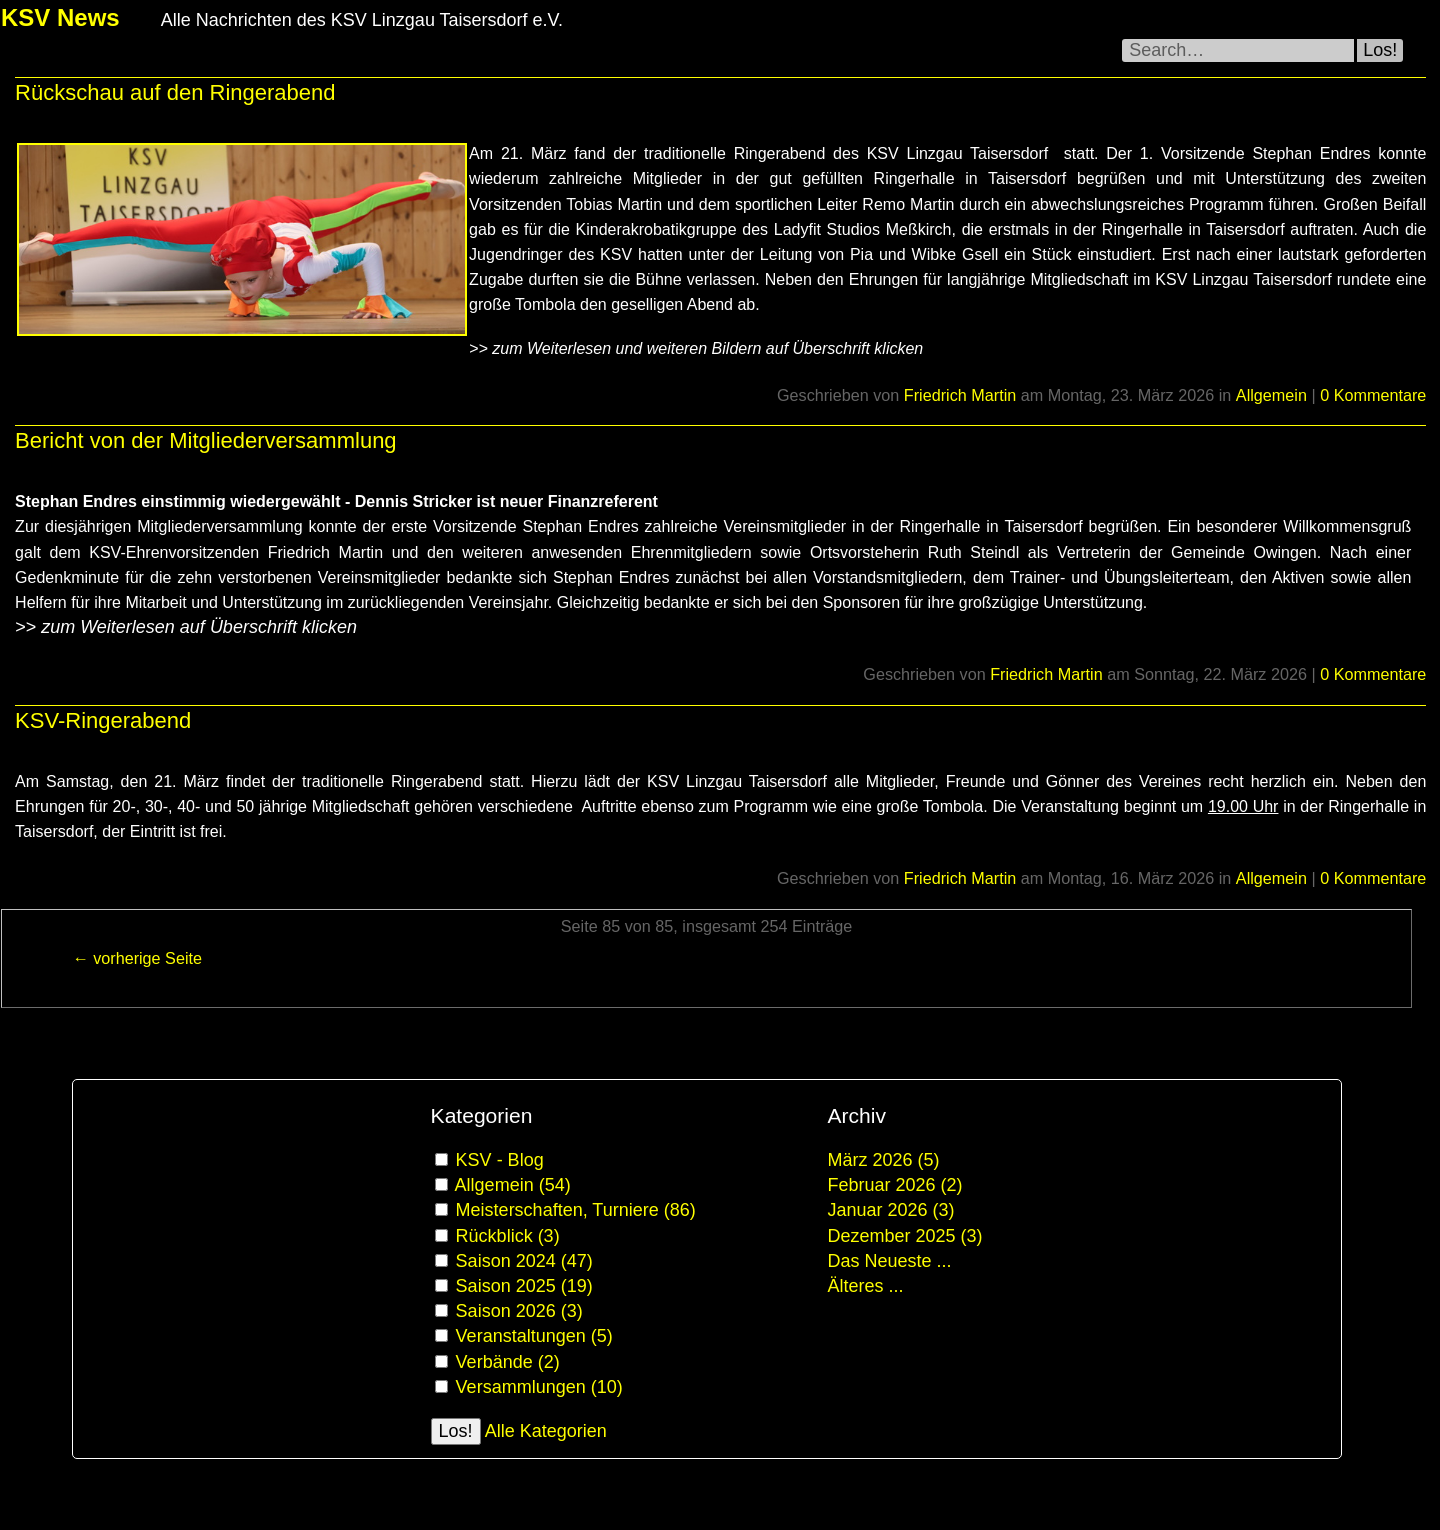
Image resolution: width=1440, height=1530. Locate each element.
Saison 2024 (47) (524, 1261)
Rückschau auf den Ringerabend (175, 92)
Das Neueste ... (890, 1261)
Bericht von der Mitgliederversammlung (206, 440)
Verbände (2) (508, 1362)
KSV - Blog (500, 1160)
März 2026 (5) (884, 1160)
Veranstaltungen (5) (534, 1336)
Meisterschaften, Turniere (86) (576, 1210)
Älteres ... (866, 1286)
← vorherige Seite (137, 958)
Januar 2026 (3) (891, 1210)
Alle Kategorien (546, 1431)
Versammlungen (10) (539, 1387)
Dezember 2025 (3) (905, 1236)
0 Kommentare (1373, 395)
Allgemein (1271, 395)
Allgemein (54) (513, 1185)
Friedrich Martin (960, 395)
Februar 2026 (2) (895, 1185)
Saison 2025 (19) (524, 1286)
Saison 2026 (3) (519, 1311)
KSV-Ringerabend (103, 720)
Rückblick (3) (508, 1236)
